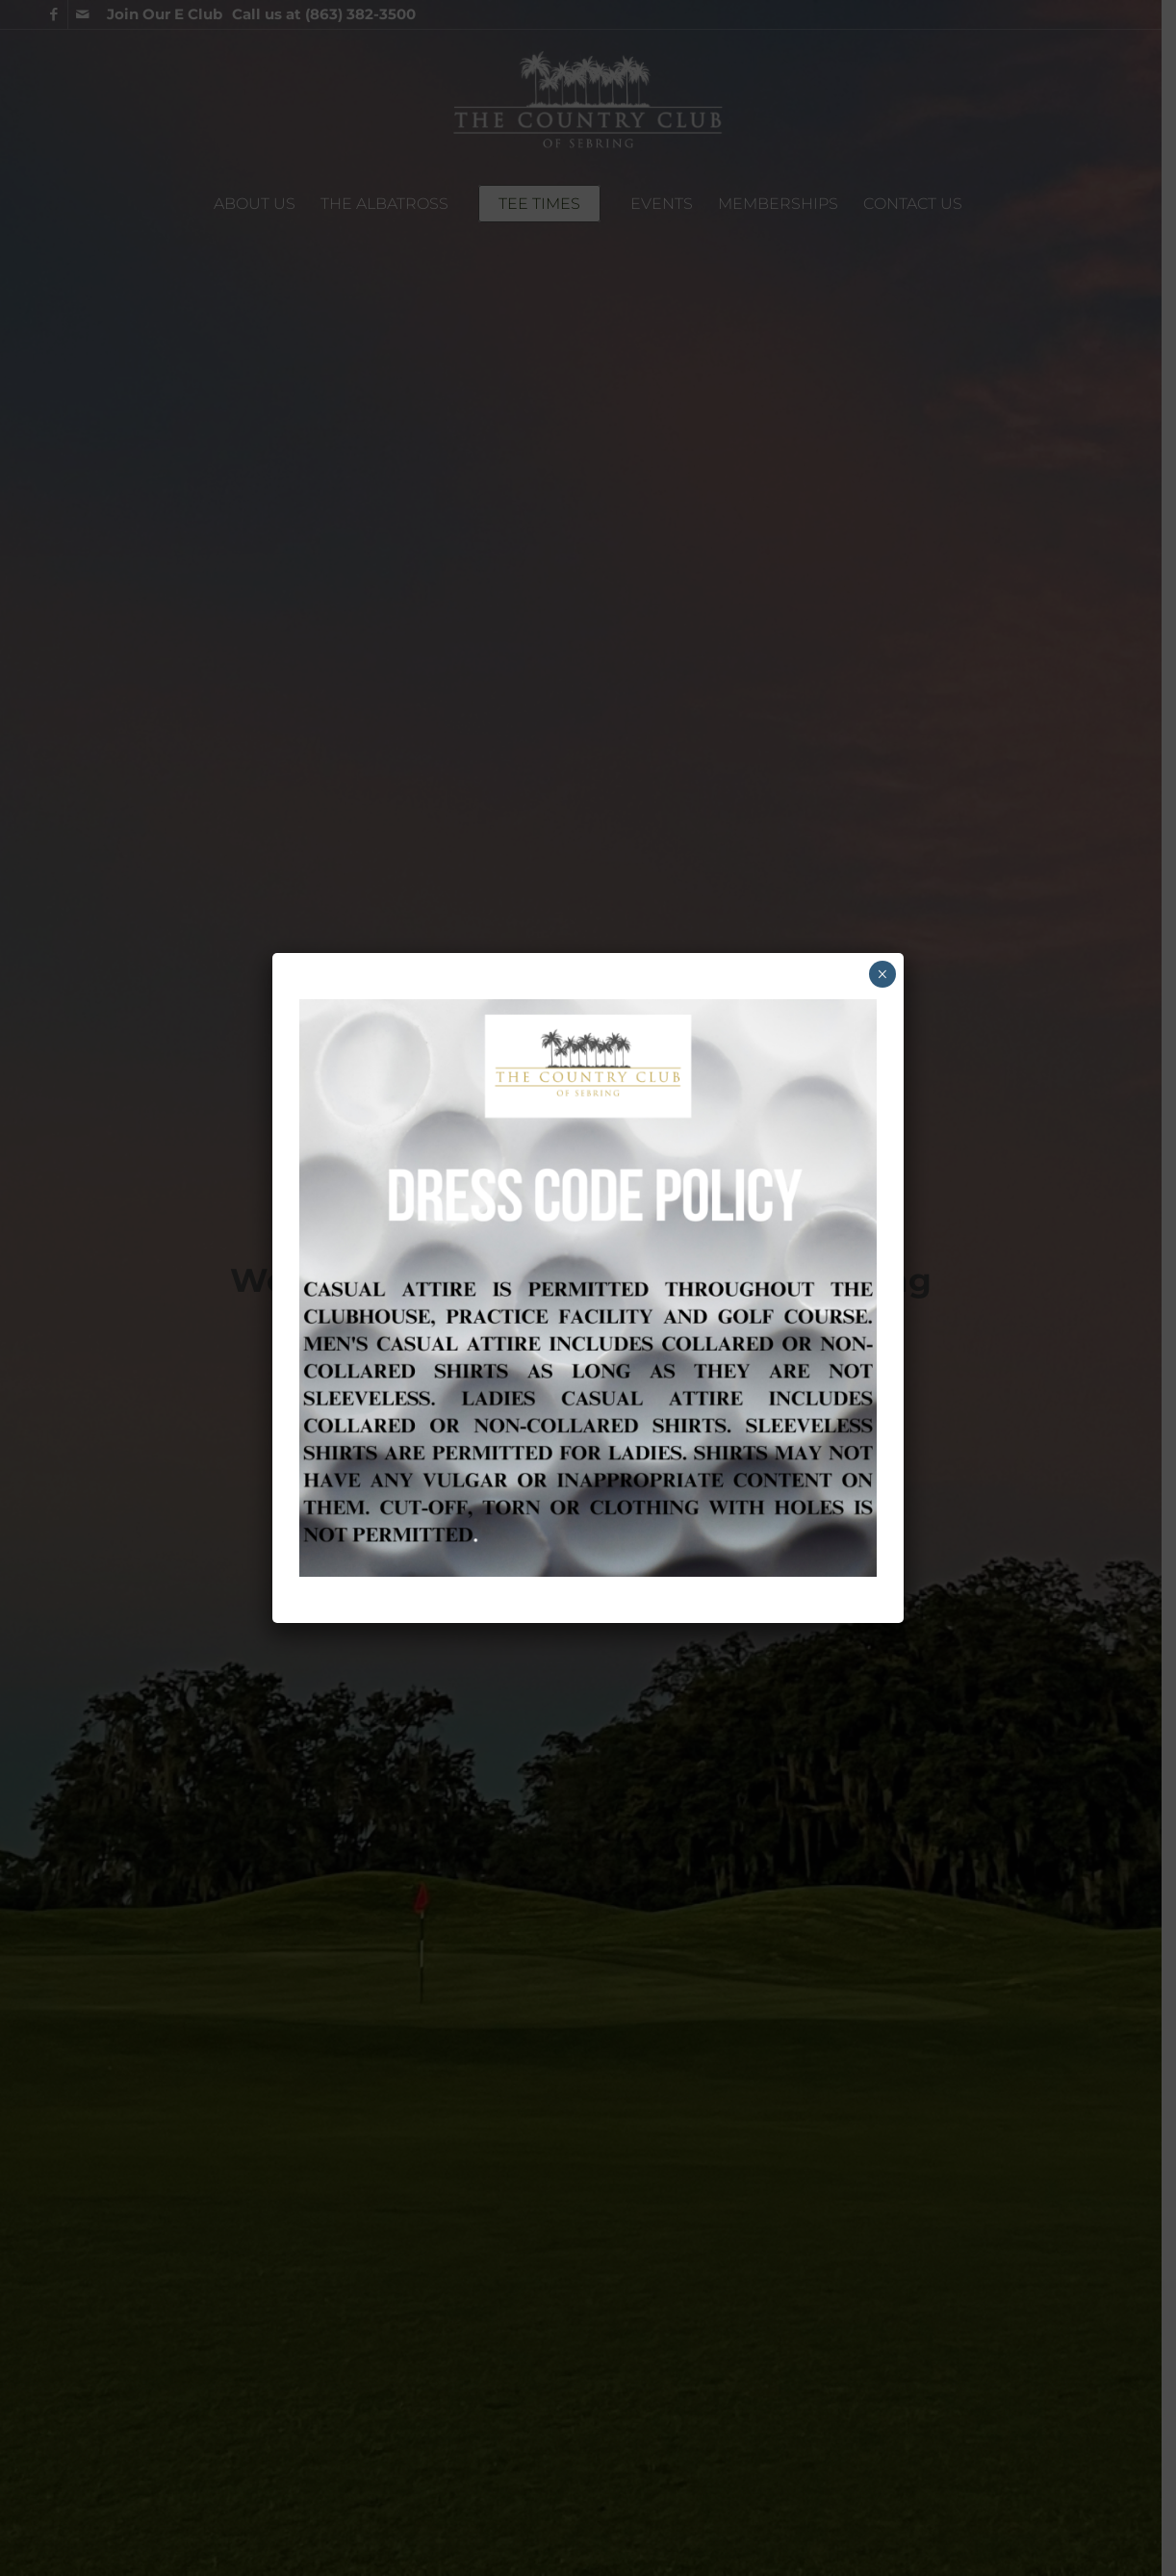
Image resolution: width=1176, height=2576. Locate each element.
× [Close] (882, 974)
